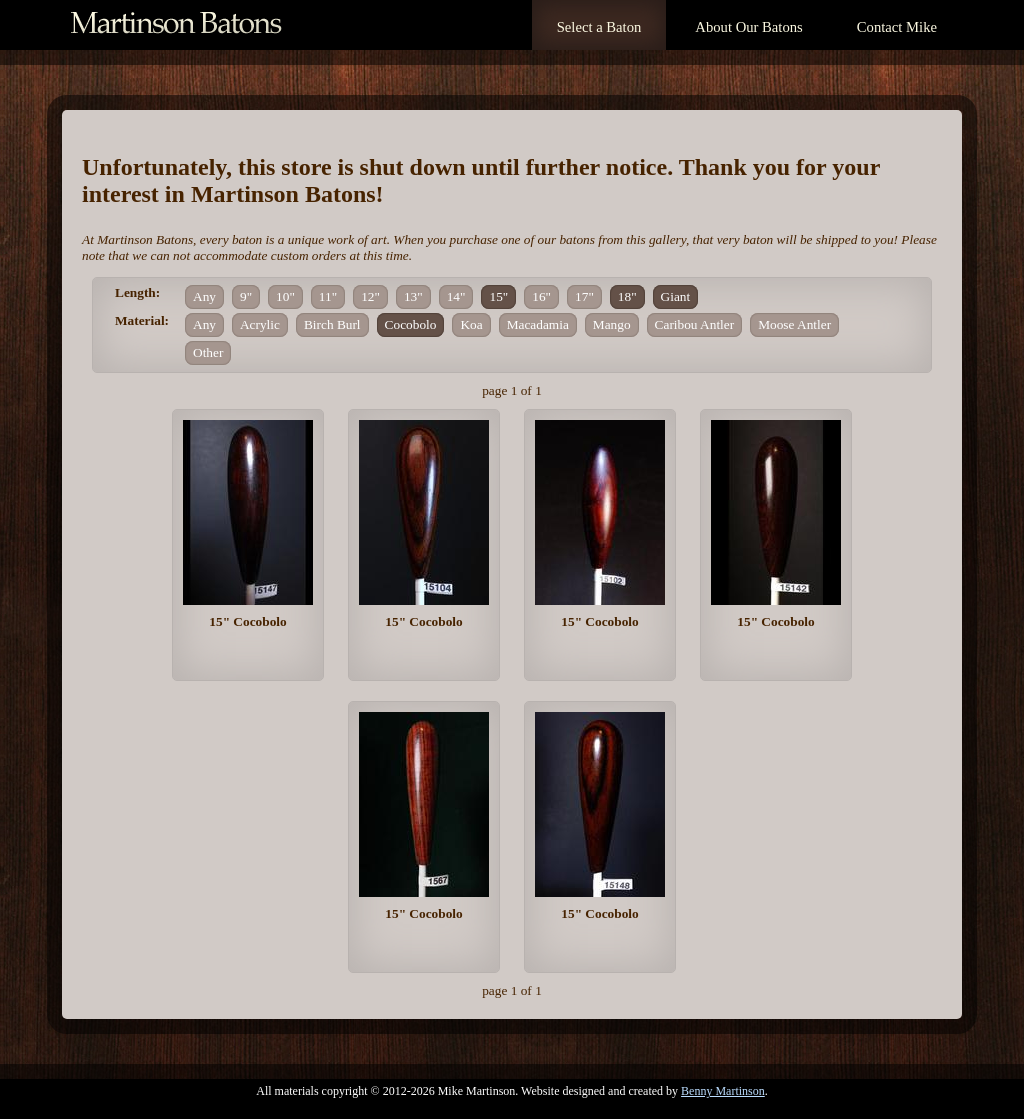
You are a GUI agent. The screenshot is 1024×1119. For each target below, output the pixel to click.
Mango (612, 324)
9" (246, 296)
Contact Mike (897, 27)
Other (208, 352)
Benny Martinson (723, 1091)
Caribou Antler (695, 324)
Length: (137, 292)
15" (498, 296)
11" (328, 296)
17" (584, 296)
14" (456, 296)
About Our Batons (748, 27)
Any (204, 296)
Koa (471, 324)
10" (285, 296)
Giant (676, 296)
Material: (142, 320)
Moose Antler (794, 324)
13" (413, 296)
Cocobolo (411, 324)
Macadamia (538, 324)
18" (627, 296)
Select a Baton (599, 27)
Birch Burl (332, 324)
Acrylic (260, 324)
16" (541, 296)
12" (370, 296)
